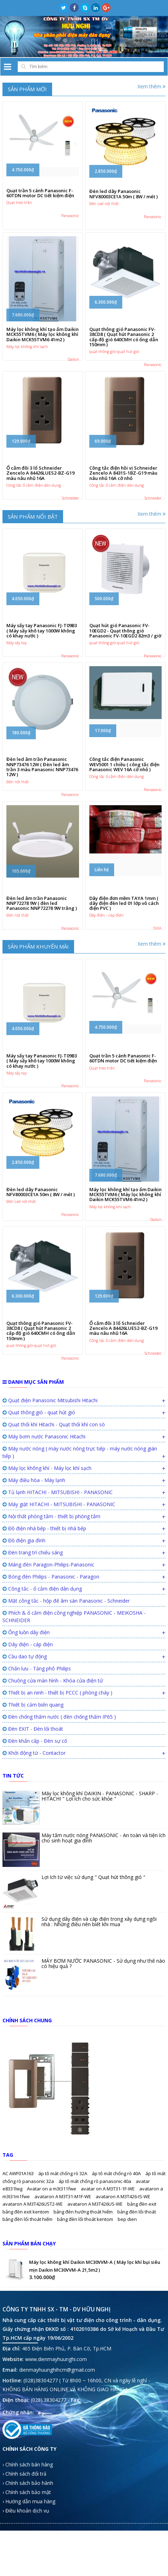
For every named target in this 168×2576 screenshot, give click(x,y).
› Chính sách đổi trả (24, 2563)
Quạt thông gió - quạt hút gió (38, 1502)
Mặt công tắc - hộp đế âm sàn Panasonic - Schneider (66, 1690)
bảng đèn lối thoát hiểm (28, 2309)
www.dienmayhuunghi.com (56, 2449)
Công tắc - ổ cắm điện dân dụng (42, 1678)
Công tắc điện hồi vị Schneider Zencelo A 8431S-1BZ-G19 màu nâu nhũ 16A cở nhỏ (123, 493)
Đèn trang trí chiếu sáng (32, 1642)
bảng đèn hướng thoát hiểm (84, 2302)
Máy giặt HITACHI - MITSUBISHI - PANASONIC (58, 1594)
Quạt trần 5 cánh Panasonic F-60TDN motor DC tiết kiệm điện (40, 200)
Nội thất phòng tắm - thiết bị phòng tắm (51, 1606)
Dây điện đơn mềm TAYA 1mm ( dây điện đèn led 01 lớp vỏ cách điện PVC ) (124, 952)
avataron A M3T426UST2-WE (33, 2294)
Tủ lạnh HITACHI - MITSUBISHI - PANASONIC (57, 1582)
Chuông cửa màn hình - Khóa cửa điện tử (52, 1770)
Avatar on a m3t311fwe (52, 2279)
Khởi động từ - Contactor (34, 1843)
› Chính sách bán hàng (27, 2554)
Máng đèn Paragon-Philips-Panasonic (48, 1654)
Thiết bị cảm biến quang (32, 1794)
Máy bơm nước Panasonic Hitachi (43, 1526)
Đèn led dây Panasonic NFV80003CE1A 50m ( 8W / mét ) (123, 200)
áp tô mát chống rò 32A (63, 2263)
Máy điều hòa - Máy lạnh (33, 1570)
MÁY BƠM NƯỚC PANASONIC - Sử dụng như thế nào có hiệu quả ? (103, 2053)
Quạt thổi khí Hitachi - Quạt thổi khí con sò (53, 1514)
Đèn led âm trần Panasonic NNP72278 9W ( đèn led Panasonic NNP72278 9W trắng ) (41, 952)
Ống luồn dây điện (26, 1722)
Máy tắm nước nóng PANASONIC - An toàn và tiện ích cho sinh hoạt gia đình (103, 1928)
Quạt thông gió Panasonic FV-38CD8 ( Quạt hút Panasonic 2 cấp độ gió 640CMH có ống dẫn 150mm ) (123, 351)
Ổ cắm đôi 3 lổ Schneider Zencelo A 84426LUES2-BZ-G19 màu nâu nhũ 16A (40, 493)
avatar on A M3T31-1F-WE (108, 2279)
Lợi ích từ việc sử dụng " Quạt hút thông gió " (93, 1967)
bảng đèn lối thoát (136, 2302)
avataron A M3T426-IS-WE (123, 2286)
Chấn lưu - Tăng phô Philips (36, 1758)
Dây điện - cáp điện (27, 1734)
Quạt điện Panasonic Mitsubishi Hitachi (49, 1490)
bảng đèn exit (141, 2294)
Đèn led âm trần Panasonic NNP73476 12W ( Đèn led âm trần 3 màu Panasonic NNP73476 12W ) (42, 810)
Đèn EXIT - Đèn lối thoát (32, 1818)
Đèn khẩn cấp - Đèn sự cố (34, 1831)
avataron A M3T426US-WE (95, 2294)
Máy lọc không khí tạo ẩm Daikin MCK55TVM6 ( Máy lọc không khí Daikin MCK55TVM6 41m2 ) (42, 348)
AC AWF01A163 (18, 2263)
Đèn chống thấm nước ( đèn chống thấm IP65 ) (59, 1806)
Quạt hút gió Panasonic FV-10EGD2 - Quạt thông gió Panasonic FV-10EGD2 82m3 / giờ (125, 662)
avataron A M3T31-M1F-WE (63, 2286)
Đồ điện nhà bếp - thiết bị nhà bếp (44, 1618)
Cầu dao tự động (24, 1746)
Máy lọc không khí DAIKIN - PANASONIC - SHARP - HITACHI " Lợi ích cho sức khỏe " (99, 1886)
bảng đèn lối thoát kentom (85, 2309)
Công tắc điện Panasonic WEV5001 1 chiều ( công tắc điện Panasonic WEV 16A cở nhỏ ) (124, 807)
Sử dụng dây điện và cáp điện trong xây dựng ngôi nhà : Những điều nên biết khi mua (99, 2012)
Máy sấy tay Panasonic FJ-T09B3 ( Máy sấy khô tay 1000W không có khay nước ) (41, 662)
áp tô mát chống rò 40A (117, 2263)
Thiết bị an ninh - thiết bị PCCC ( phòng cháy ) (57, 1782)
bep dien (127, 2309)
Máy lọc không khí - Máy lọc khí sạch (46, 1558)
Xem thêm (152, 86)
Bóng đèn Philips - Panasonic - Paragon (50, 1666)
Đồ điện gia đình (23, 1630)
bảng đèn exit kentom (26, 2302)
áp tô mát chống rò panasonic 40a (95, 2271)
